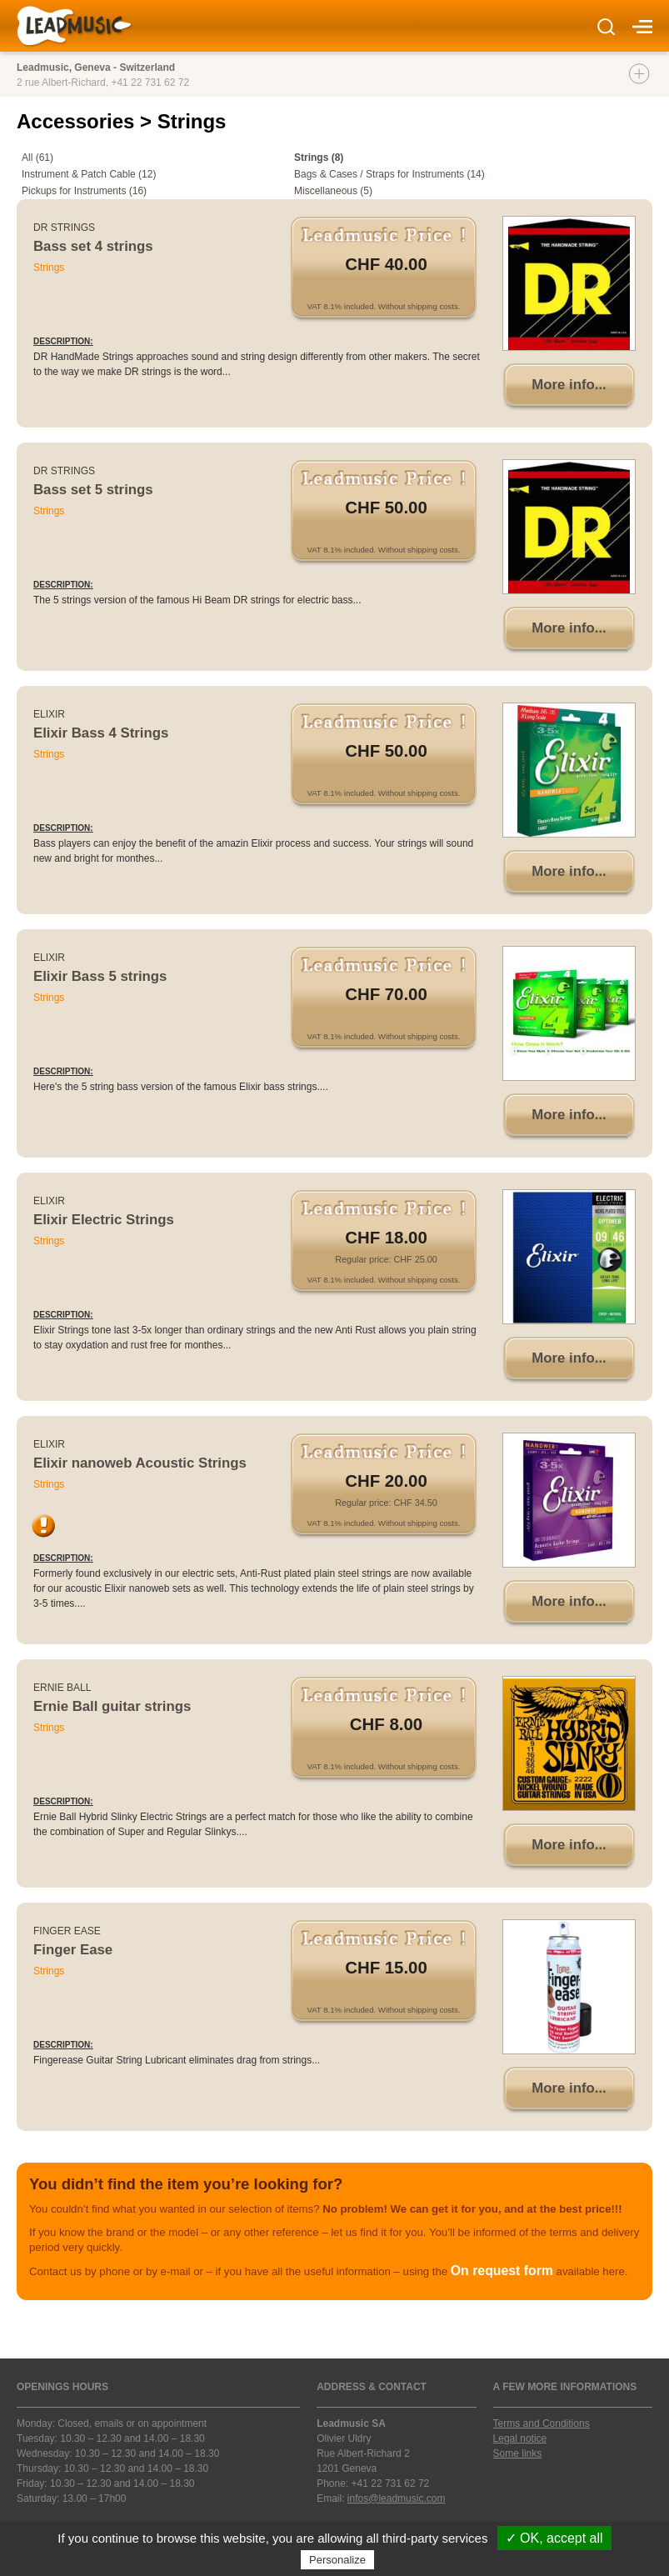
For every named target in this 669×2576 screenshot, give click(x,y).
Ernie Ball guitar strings (112, 1706)
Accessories (78, 121)
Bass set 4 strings (93, 246)
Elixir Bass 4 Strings (100, 733)
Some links (517, 2453)
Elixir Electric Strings (103, 1220)
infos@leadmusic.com (396, 2498)
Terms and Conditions (541, 2423)
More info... (569, 385)
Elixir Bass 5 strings (100, 976)
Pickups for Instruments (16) (84, 191)
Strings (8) (318, 157)
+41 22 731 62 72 (150, 82)
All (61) (37, 157)
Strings (48, 267)
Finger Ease (67, 1931)
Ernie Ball (62, 1687)
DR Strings (64, 227)
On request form (502, 2270)
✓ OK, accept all (554, 2538)
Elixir (49, 714)
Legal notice (520, 2438)
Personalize (337, 2559)
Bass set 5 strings (93, 490)
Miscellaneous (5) (333, 191)
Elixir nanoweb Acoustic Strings (140, 1463)
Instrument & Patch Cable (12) (89, 174)
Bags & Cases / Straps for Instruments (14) (389, 174)
